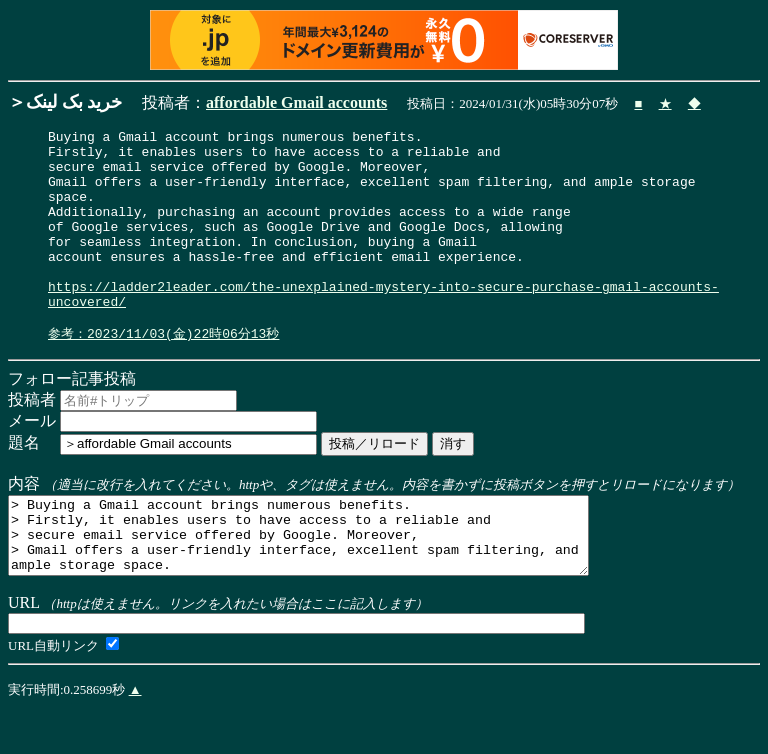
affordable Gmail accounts (296, 102)
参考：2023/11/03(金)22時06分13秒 (163, 373)
